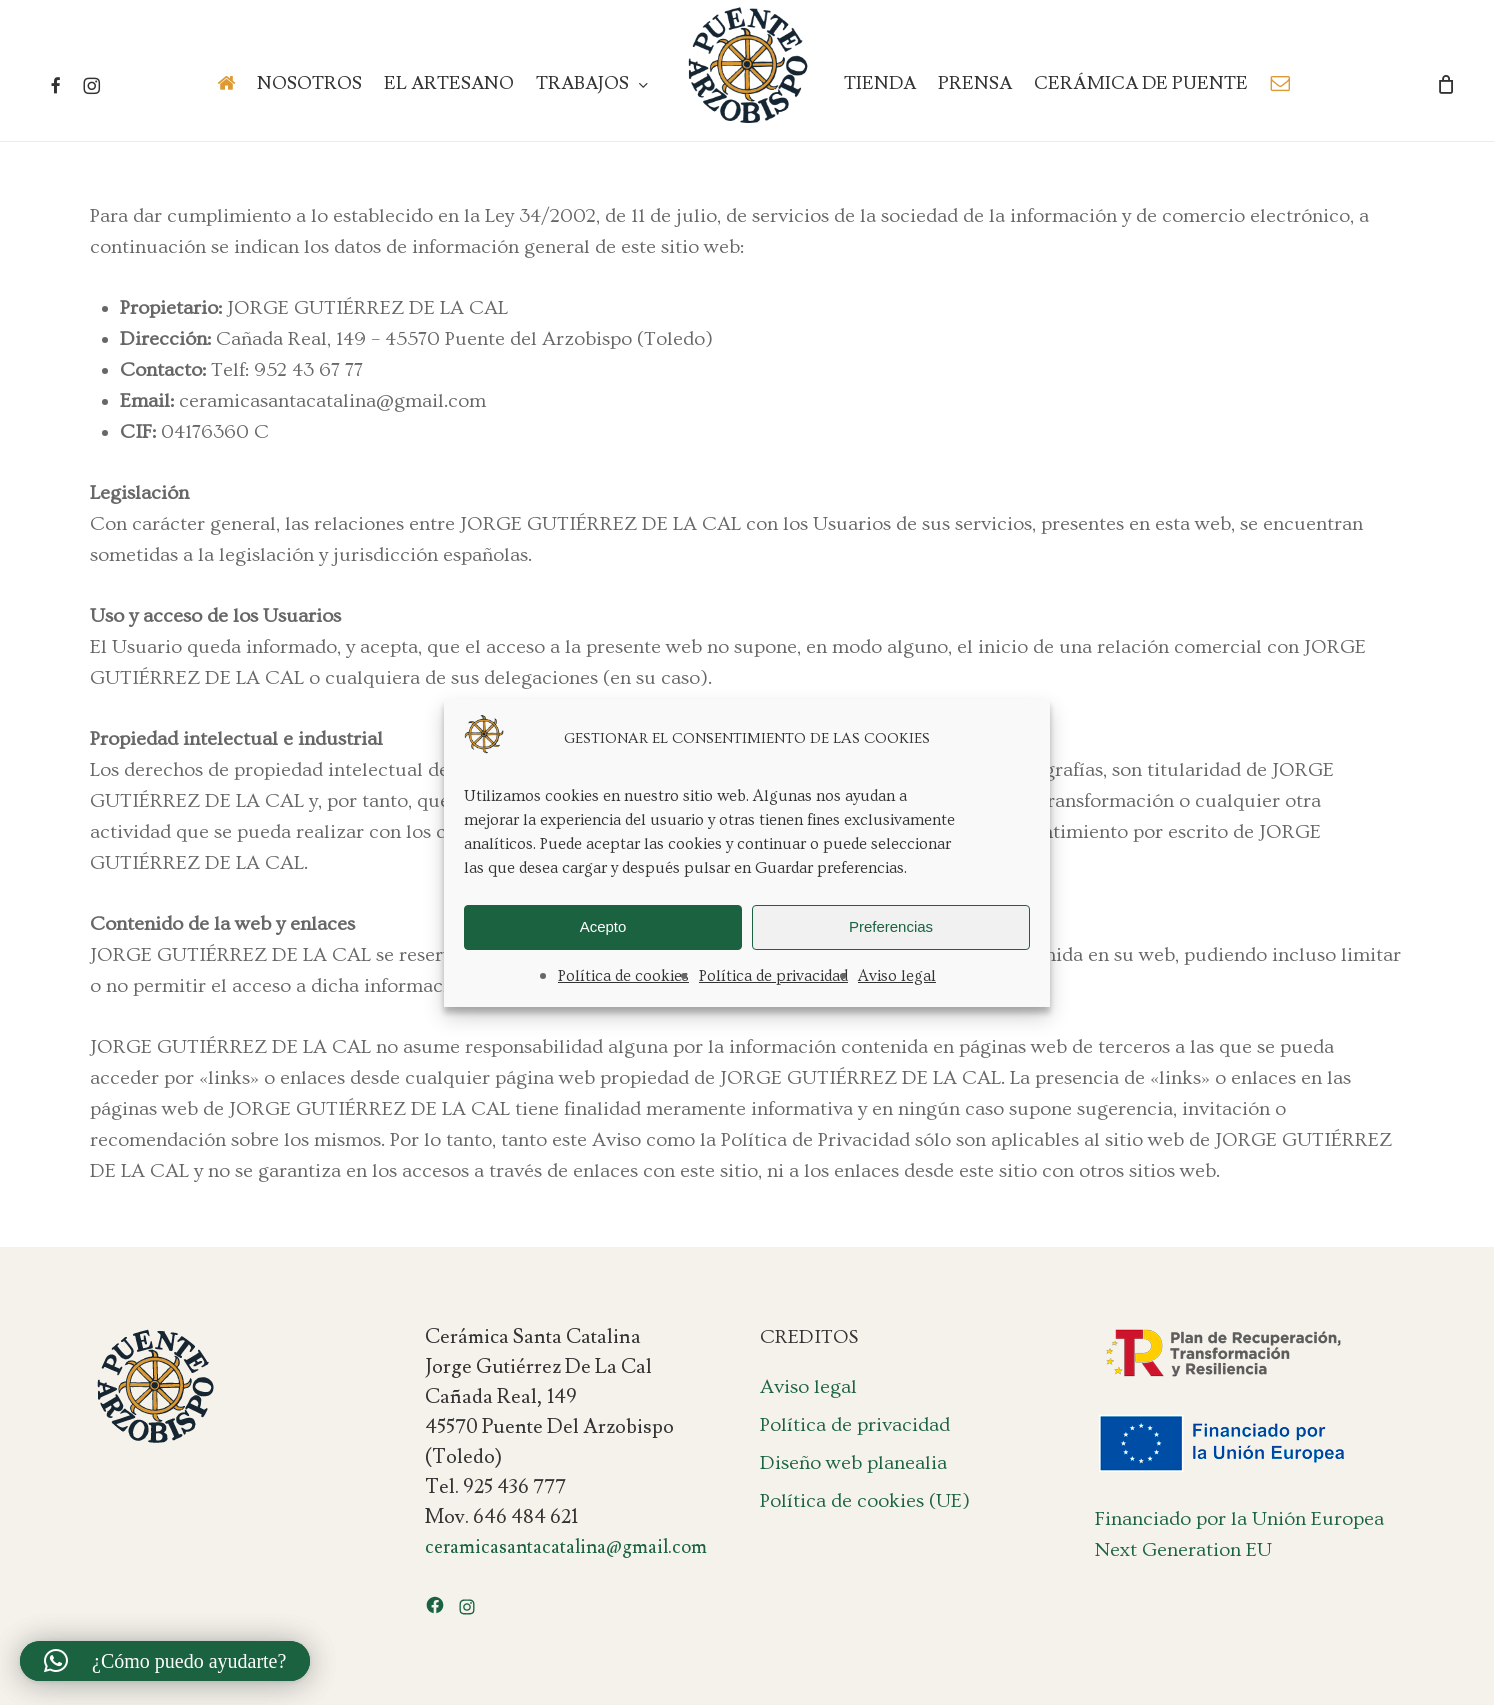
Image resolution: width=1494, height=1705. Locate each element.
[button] (165, 1661)
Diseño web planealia (853, 1463)
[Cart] (1446, 84)
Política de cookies (623, 976)
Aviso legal (897, 976)
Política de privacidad (773, 976)
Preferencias (891, 926)
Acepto (603, 926)
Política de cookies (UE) (865, 1501)
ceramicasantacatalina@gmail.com (566, 1547)
